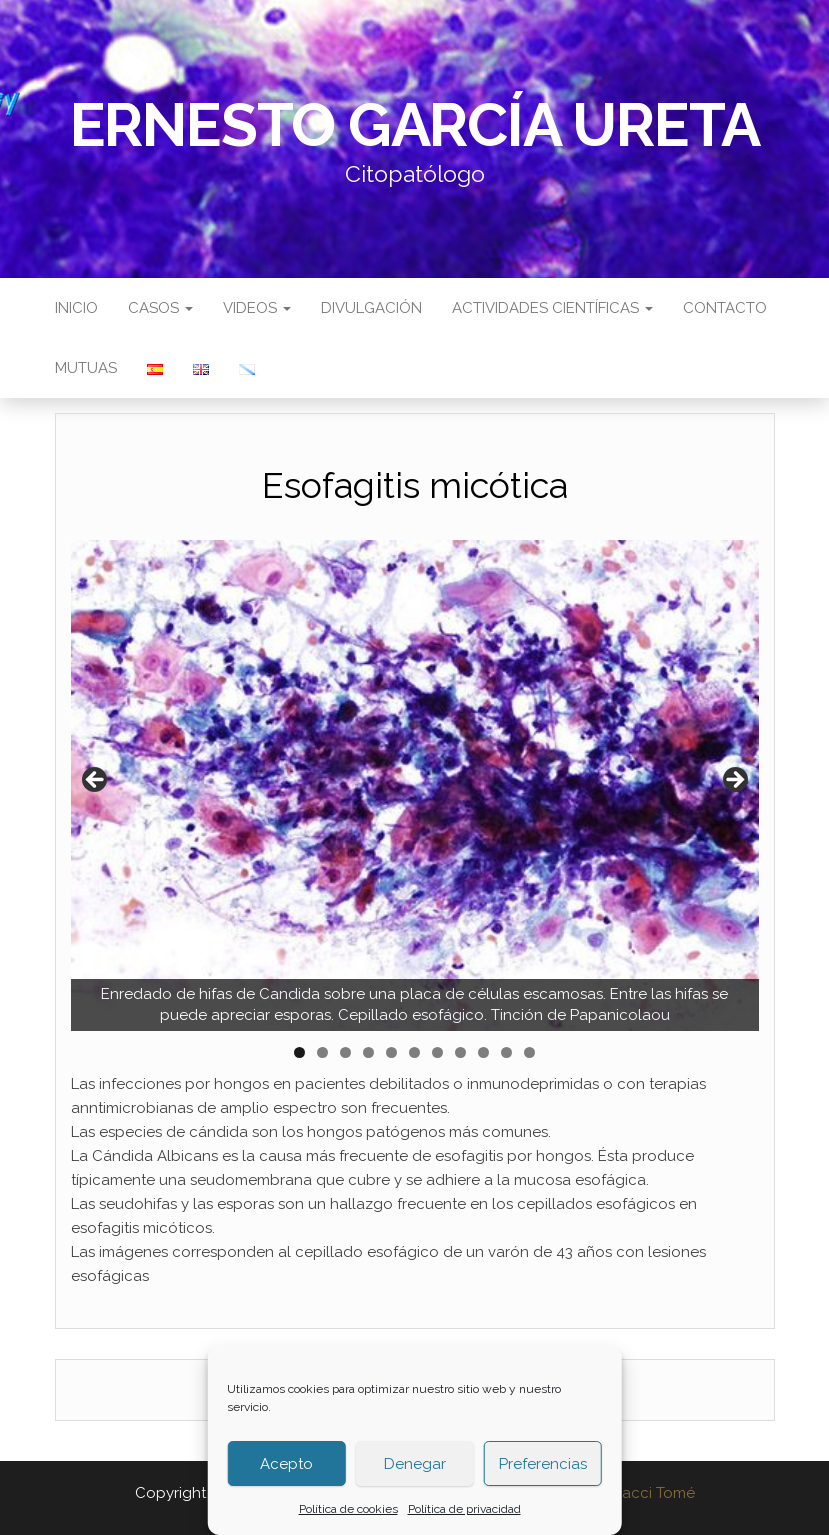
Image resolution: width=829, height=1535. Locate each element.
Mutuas (86, 368)
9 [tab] (483, 1052)
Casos (160, 308)
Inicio (76, 308)
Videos (257, 308)
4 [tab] (368, 1052)
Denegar (415, 1464)
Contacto (725, 308)
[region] (415, 786)
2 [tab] (322, 1052)
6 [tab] (414, 1052)
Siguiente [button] (734, 781)
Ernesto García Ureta (415, 125)
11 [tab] (531, 1052)
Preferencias (543, 1464)
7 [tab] (437, 1052)
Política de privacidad (464, 1509)
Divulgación (371, 308)
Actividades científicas (552, 308)
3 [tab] (345, 1052)
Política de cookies (348, 1509)
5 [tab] (391, 1052)
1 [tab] (299, 1052)
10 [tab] (507, 1052)
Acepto (286, 1464)
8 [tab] (460, 1052)
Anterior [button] (96, 781)
